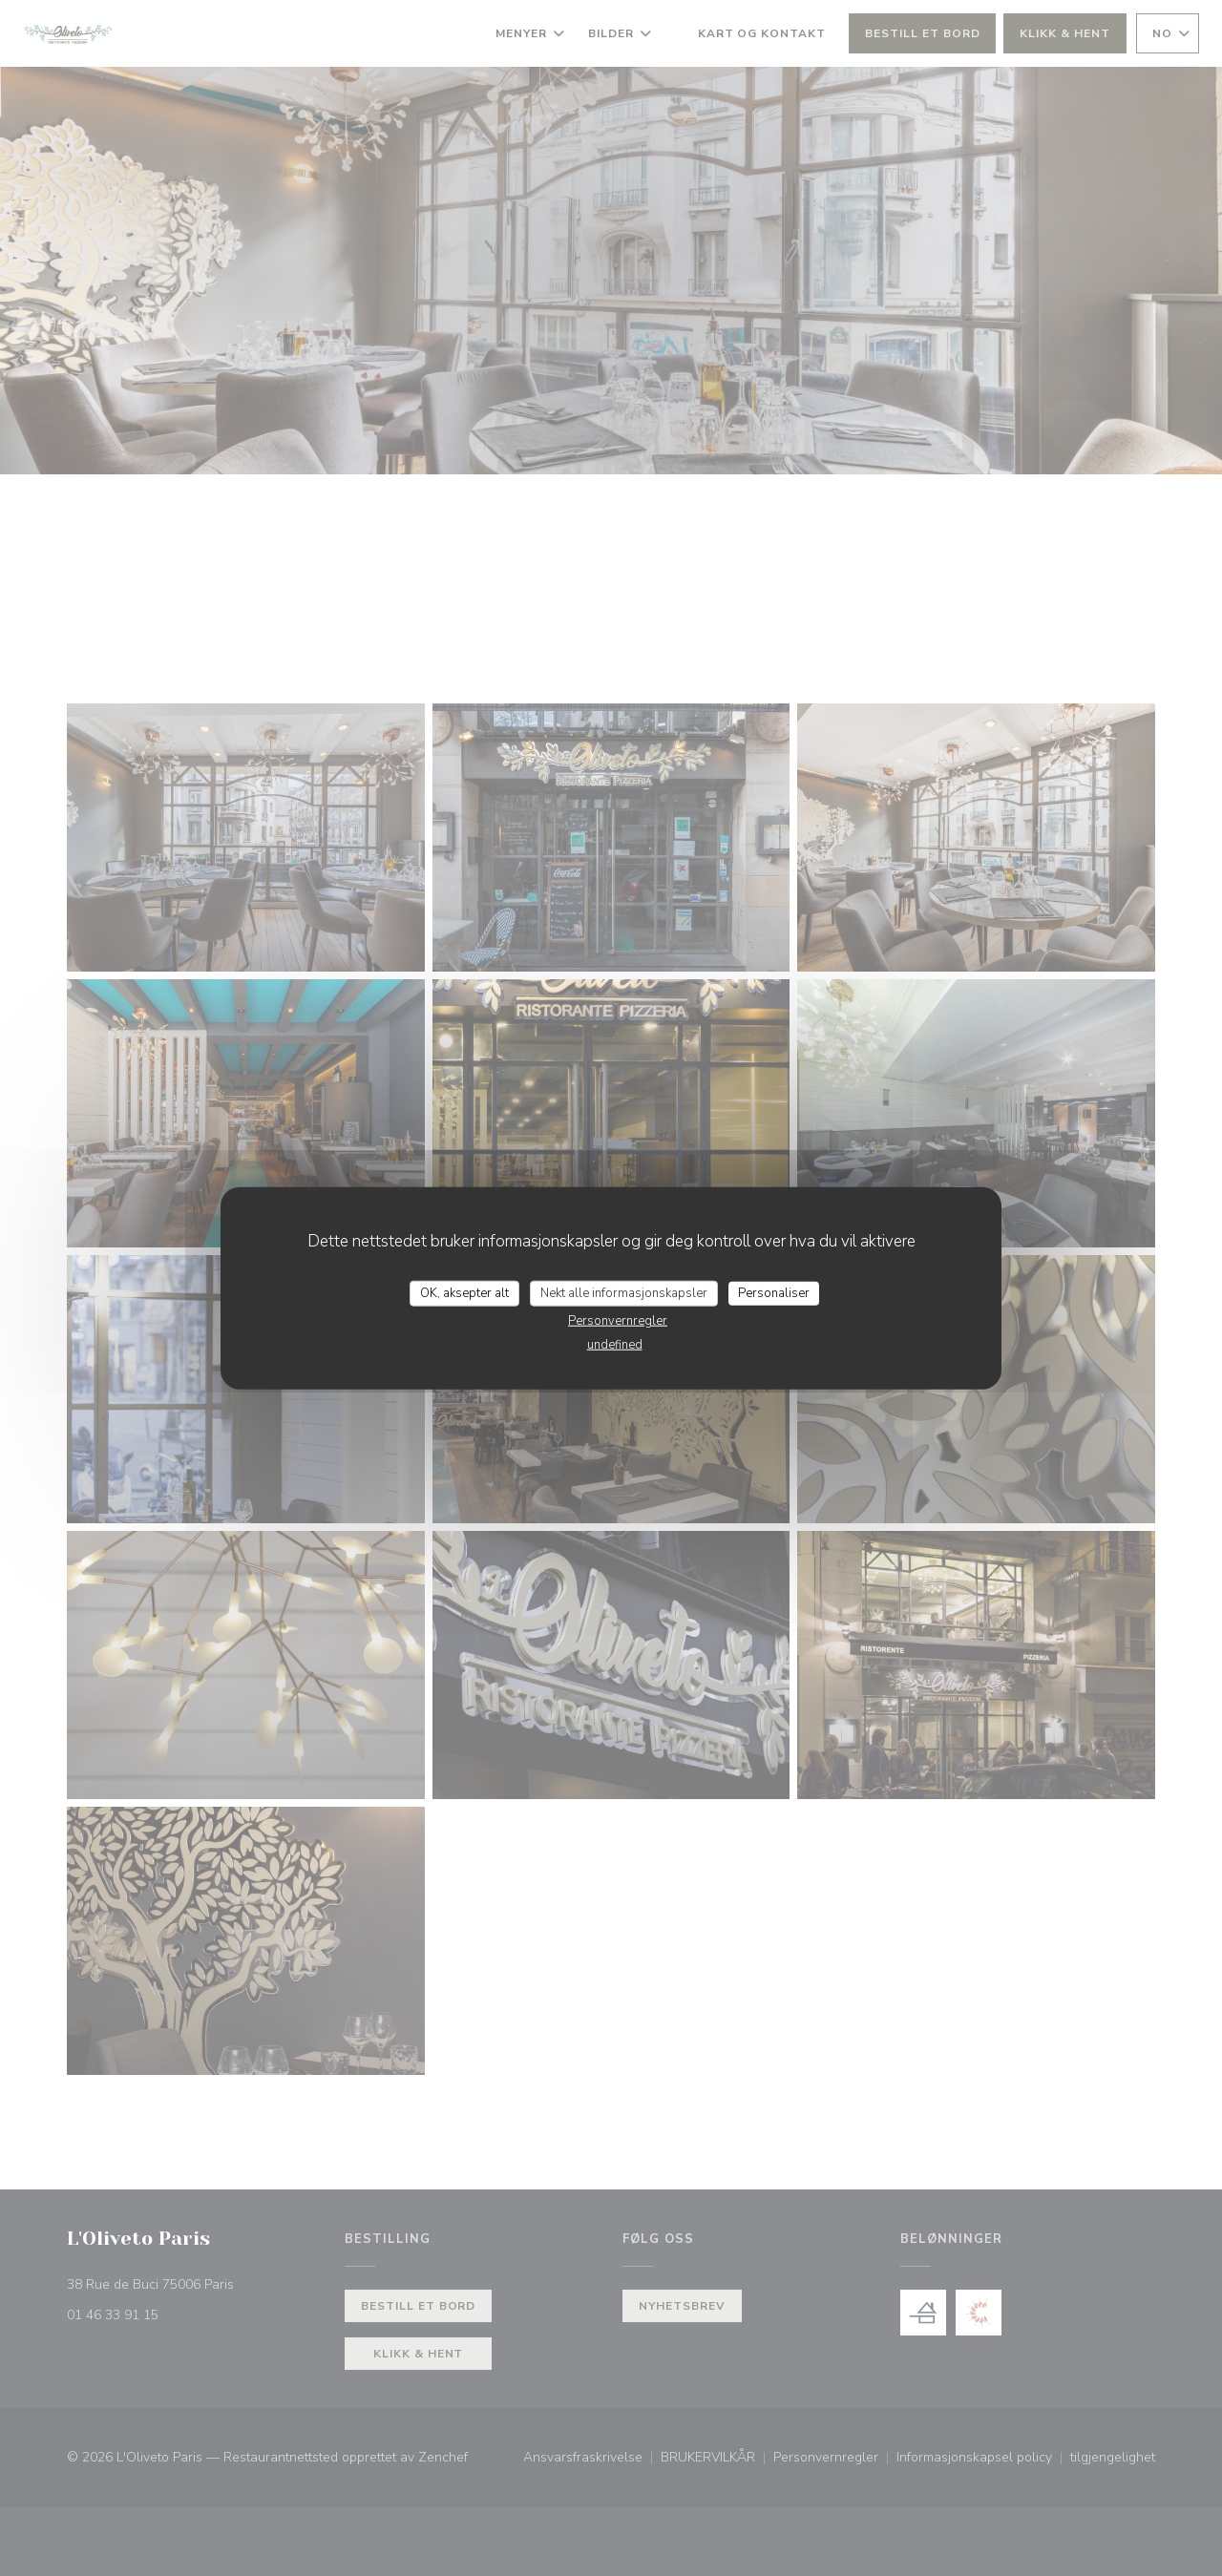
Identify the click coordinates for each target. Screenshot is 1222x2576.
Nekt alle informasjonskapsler (623, 1292)
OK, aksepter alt (464, 1292)
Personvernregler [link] (617, 1321)
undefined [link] (615, 1344)
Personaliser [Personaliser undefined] (774, 1292)
